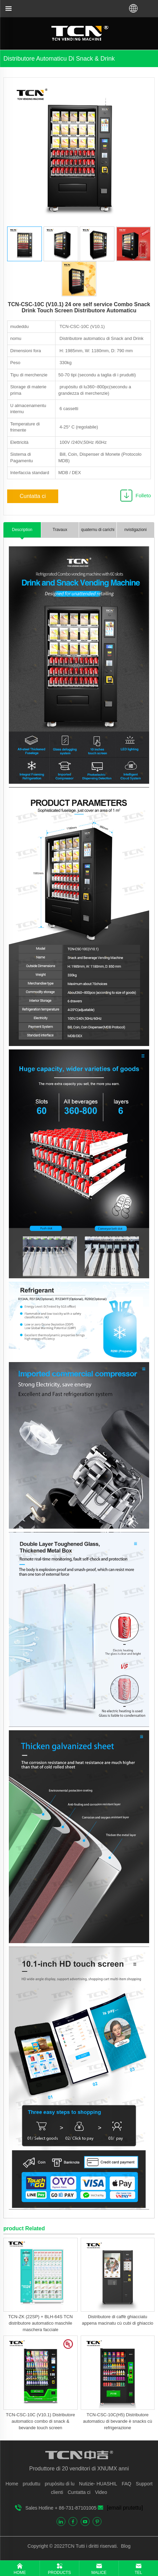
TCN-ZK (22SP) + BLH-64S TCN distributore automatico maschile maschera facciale (40, 2323)
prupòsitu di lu (60, 2483)
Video (101, 2492)
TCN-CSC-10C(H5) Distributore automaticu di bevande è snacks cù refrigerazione (117, 2421)
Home (11, 2483)
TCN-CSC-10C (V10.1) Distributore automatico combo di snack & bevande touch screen (40, 2421)
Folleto (143, 495)
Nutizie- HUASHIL (98, 2483)
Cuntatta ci (33, 496)
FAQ (126, 2483)
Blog (125, 2546)
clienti (57, 2492)
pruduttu (31, 2483)
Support (144, 2483)
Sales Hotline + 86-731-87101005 (60, 2508)
